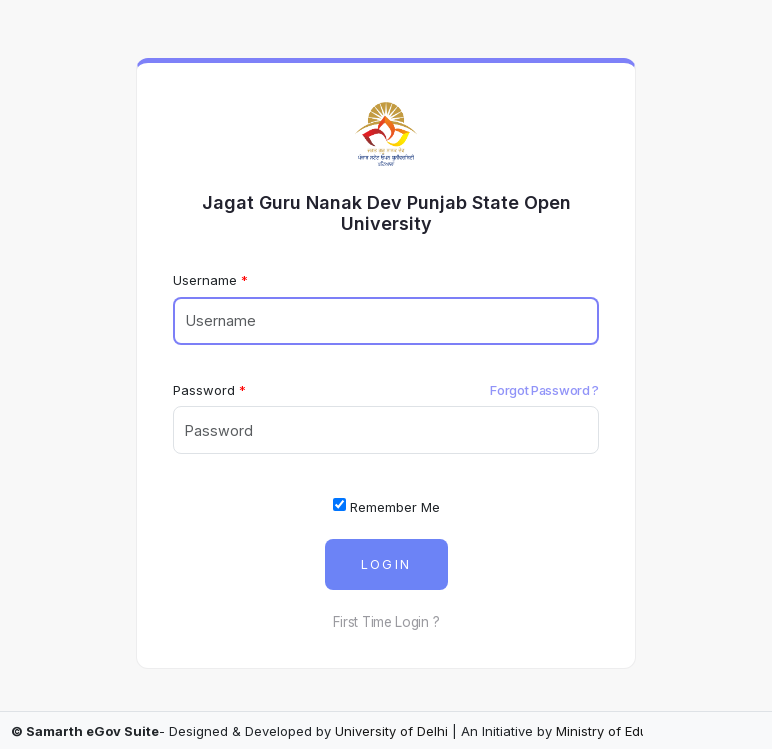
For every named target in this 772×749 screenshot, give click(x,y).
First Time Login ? (386, 622)
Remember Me (386, 506)
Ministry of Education (621, 731)
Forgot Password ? (544, 390)
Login (386, 564)
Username (205, 280)
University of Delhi (391, 731)
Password (204, 390)
